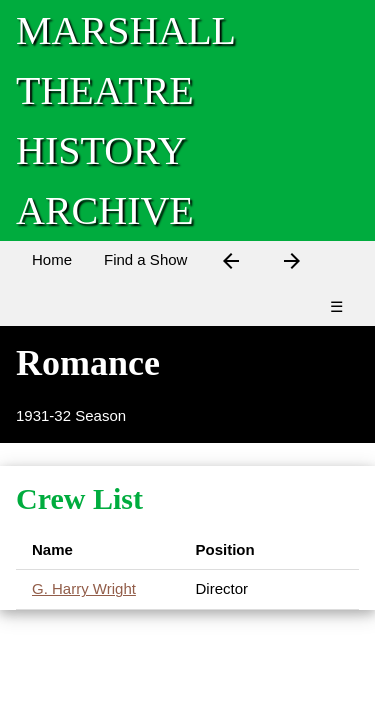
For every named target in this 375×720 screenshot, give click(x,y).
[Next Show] (292, 264)
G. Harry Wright (84, 588)
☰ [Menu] (336, 306)
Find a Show (145, 259)
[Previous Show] (231, 264)
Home (52, 259)
